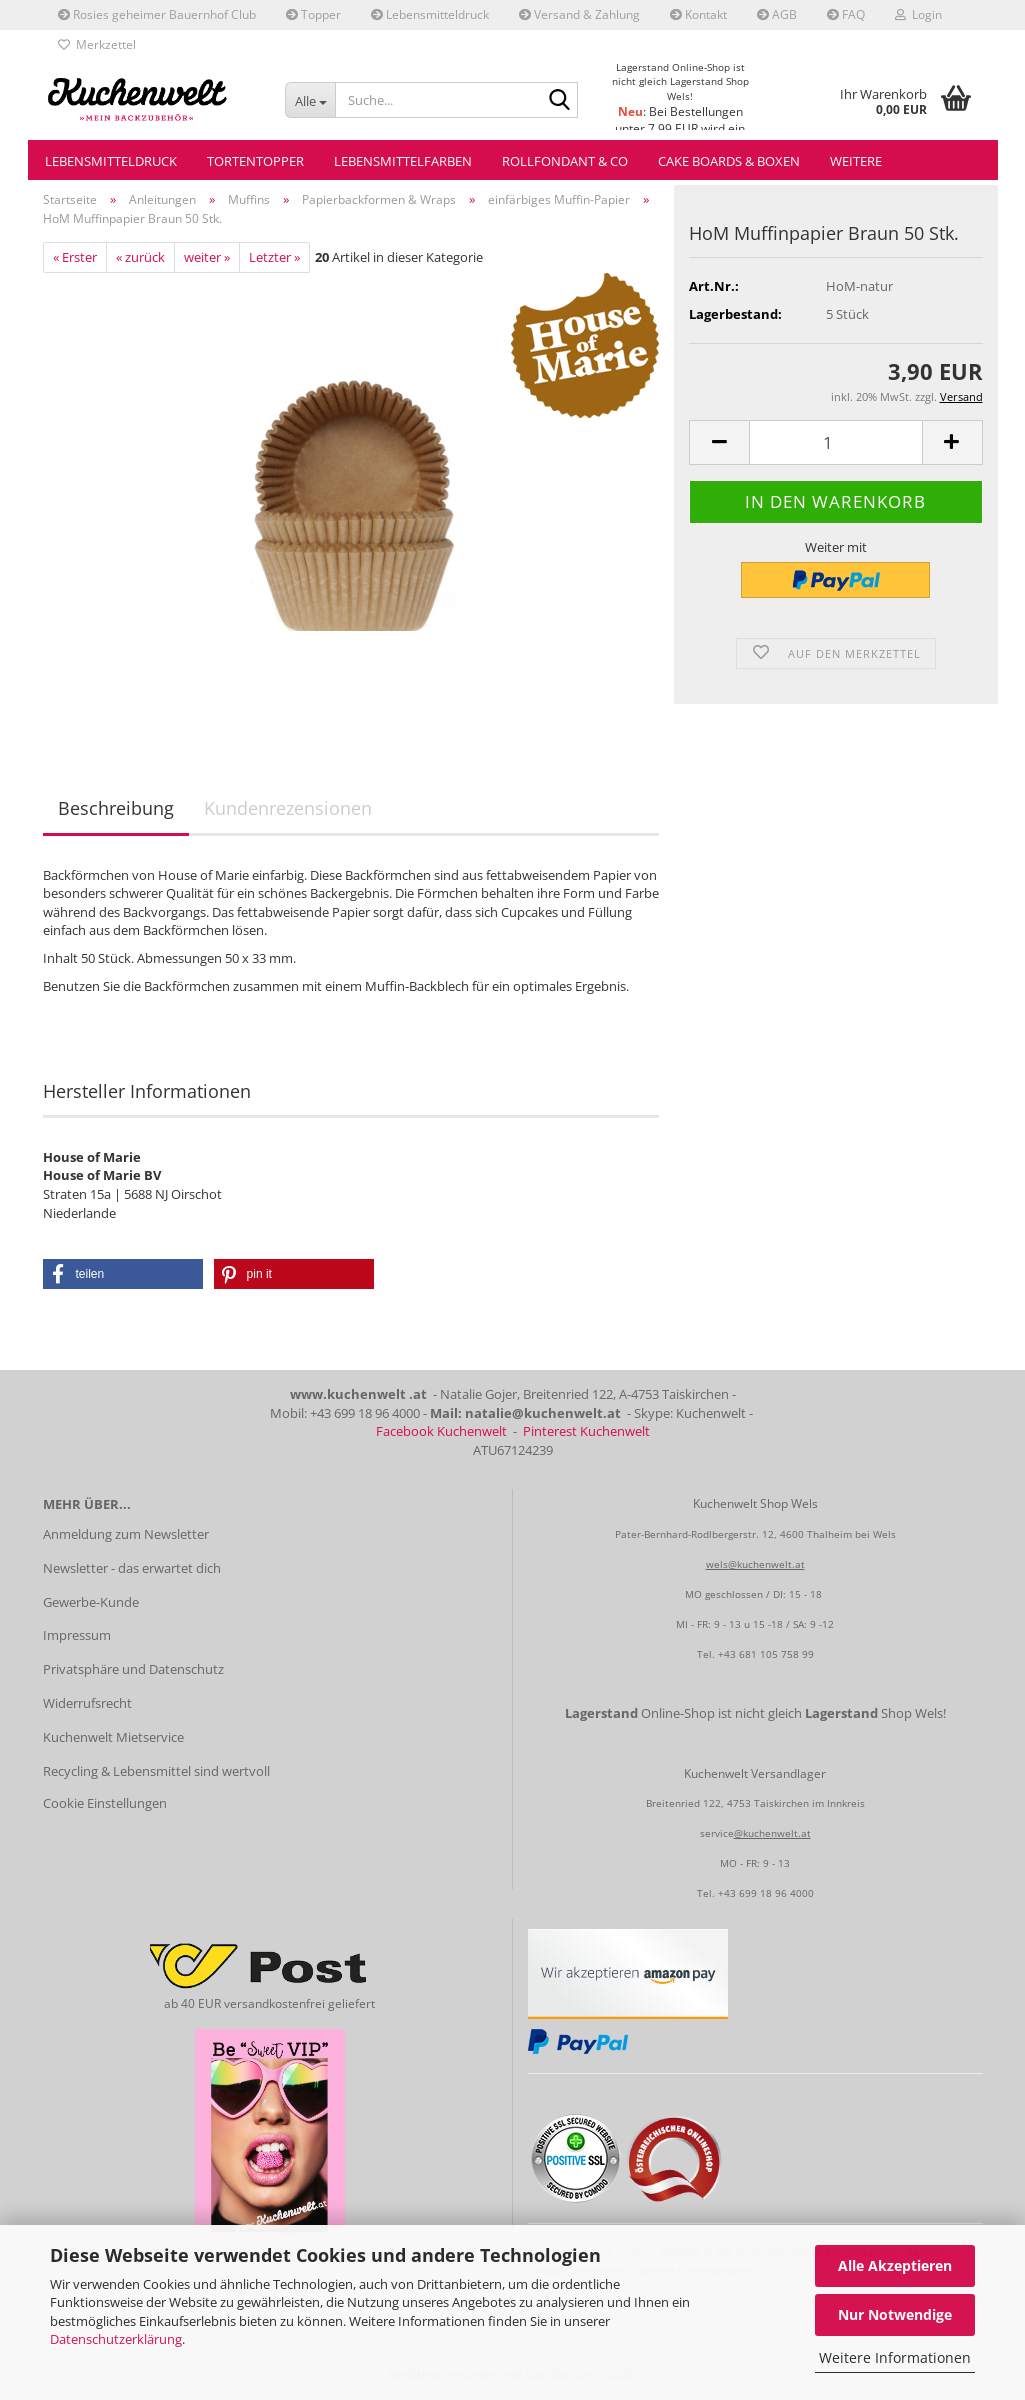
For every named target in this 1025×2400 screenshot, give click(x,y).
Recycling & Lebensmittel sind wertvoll (156, 1771)
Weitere (856, 161)
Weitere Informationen (895, 2357)
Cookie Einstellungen (105, 1803)
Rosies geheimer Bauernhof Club (157, 14)
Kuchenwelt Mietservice (113, 1737)
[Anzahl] (835, 442)
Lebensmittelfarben (403, 161)
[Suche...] (310, 100)
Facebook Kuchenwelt (441, 1431)
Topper (313, 14)
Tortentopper (255, 161)
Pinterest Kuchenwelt (586, 1431)
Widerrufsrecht (87, 1703)
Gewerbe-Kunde (91, 1602)
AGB (777, 14)
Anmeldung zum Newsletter (126, 1534)
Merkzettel (97, 44)
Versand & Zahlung (579, 14)
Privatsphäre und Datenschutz (133, 1669)
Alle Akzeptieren (895, 2265)
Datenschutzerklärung (116, 2339)
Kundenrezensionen (288, 808)
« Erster (75, 257)
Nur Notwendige (895, 2314)
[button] (719, 442)
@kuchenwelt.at (772, 1833)
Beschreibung (116, 808)
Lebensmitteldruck (430, 14)
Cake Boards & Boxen (729, 161)
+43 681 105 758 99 (766, 1654)
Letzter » (274, 257)
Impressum (77, 1635)
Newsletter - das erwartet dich (132, 1568)
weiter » (207, 257)
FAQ (846, 14)
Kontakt (698, 14)
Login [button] (918, 14)
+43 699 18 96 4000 (766, 1893)
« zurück (140, 257)
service (717, 1833)
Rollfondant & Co (565, 161)
